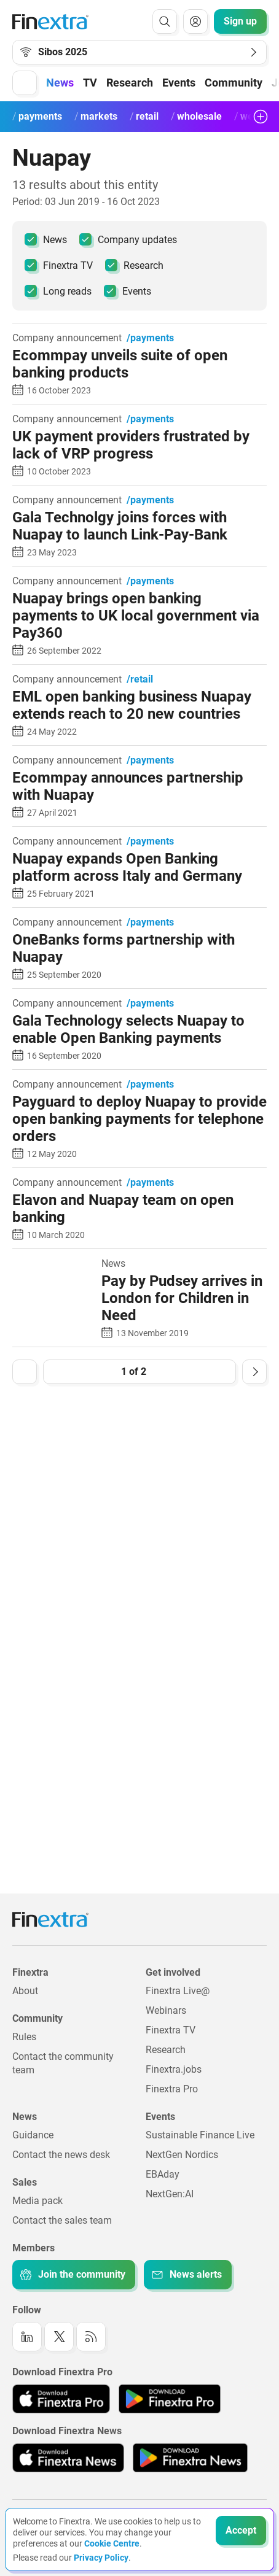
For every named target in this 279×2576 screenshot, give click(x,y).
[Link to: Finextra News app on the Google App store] (190, 2457)
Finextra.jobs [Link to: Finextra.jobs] (174, 2069)
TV (90, 82)
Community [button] (233, 82)
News (46, 239)
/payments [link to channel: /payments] (150, 338)
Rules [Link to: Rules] (24, 2037)
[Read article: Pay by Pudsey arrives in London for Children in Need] (52, 1265)
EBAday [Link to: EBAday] (162, 2174)
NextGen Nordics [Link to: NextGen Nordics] (182, 2154)
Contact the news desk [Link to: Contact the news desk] (61, 2154)
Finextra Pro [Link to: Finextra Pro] (172, 2089)
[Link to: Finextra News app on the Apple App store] (68, 2457)
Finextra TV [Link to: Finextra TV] (170, 2030)
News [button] (60, 82)
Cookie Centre (112, 2543)
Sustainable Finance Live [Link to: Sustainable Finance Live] (200, 2135)
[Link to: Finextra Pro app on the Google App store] (169, 2398)
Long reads (58, 291)
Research (129, 82)
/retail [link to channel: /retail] (140, 679)
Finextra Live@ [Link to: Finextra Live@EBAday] (178, 1991)
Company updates (128, 239)
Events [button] (178, 82)
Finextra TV (59, 265)
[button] (24, 83)
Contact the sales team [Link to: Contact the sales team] (62, 2220)
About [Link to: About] (25, 1991)
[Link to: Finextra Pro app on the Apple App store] (61, 2398)
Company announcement (67, 338)
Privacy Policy (101, 2557)
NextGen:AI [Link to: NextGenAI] (170, 2194)
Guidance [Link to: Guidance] (32, 2135)
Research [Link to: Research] (166, 2050)
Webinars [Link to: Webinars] (166, 2010)
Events (127, 291)
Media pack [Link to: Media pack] (37, 2201)
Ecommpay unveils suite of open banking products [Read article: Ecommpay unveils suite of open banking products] (119, 364)
